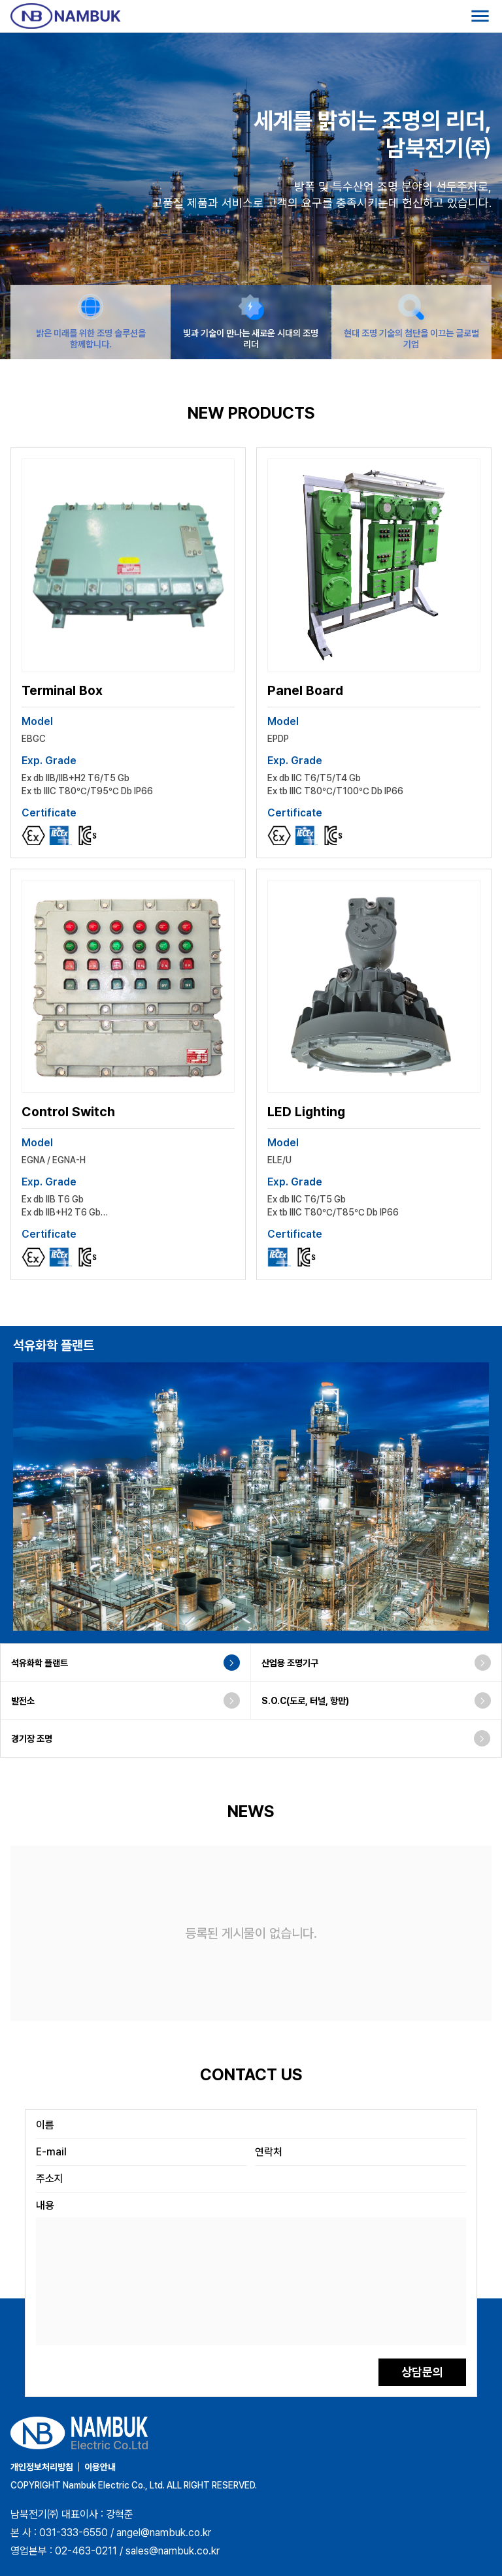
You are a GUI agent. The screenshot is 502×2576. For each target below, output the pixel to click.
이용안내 (100, 2466)
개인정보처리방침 (41, 2466)
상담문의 (422, 2372)
